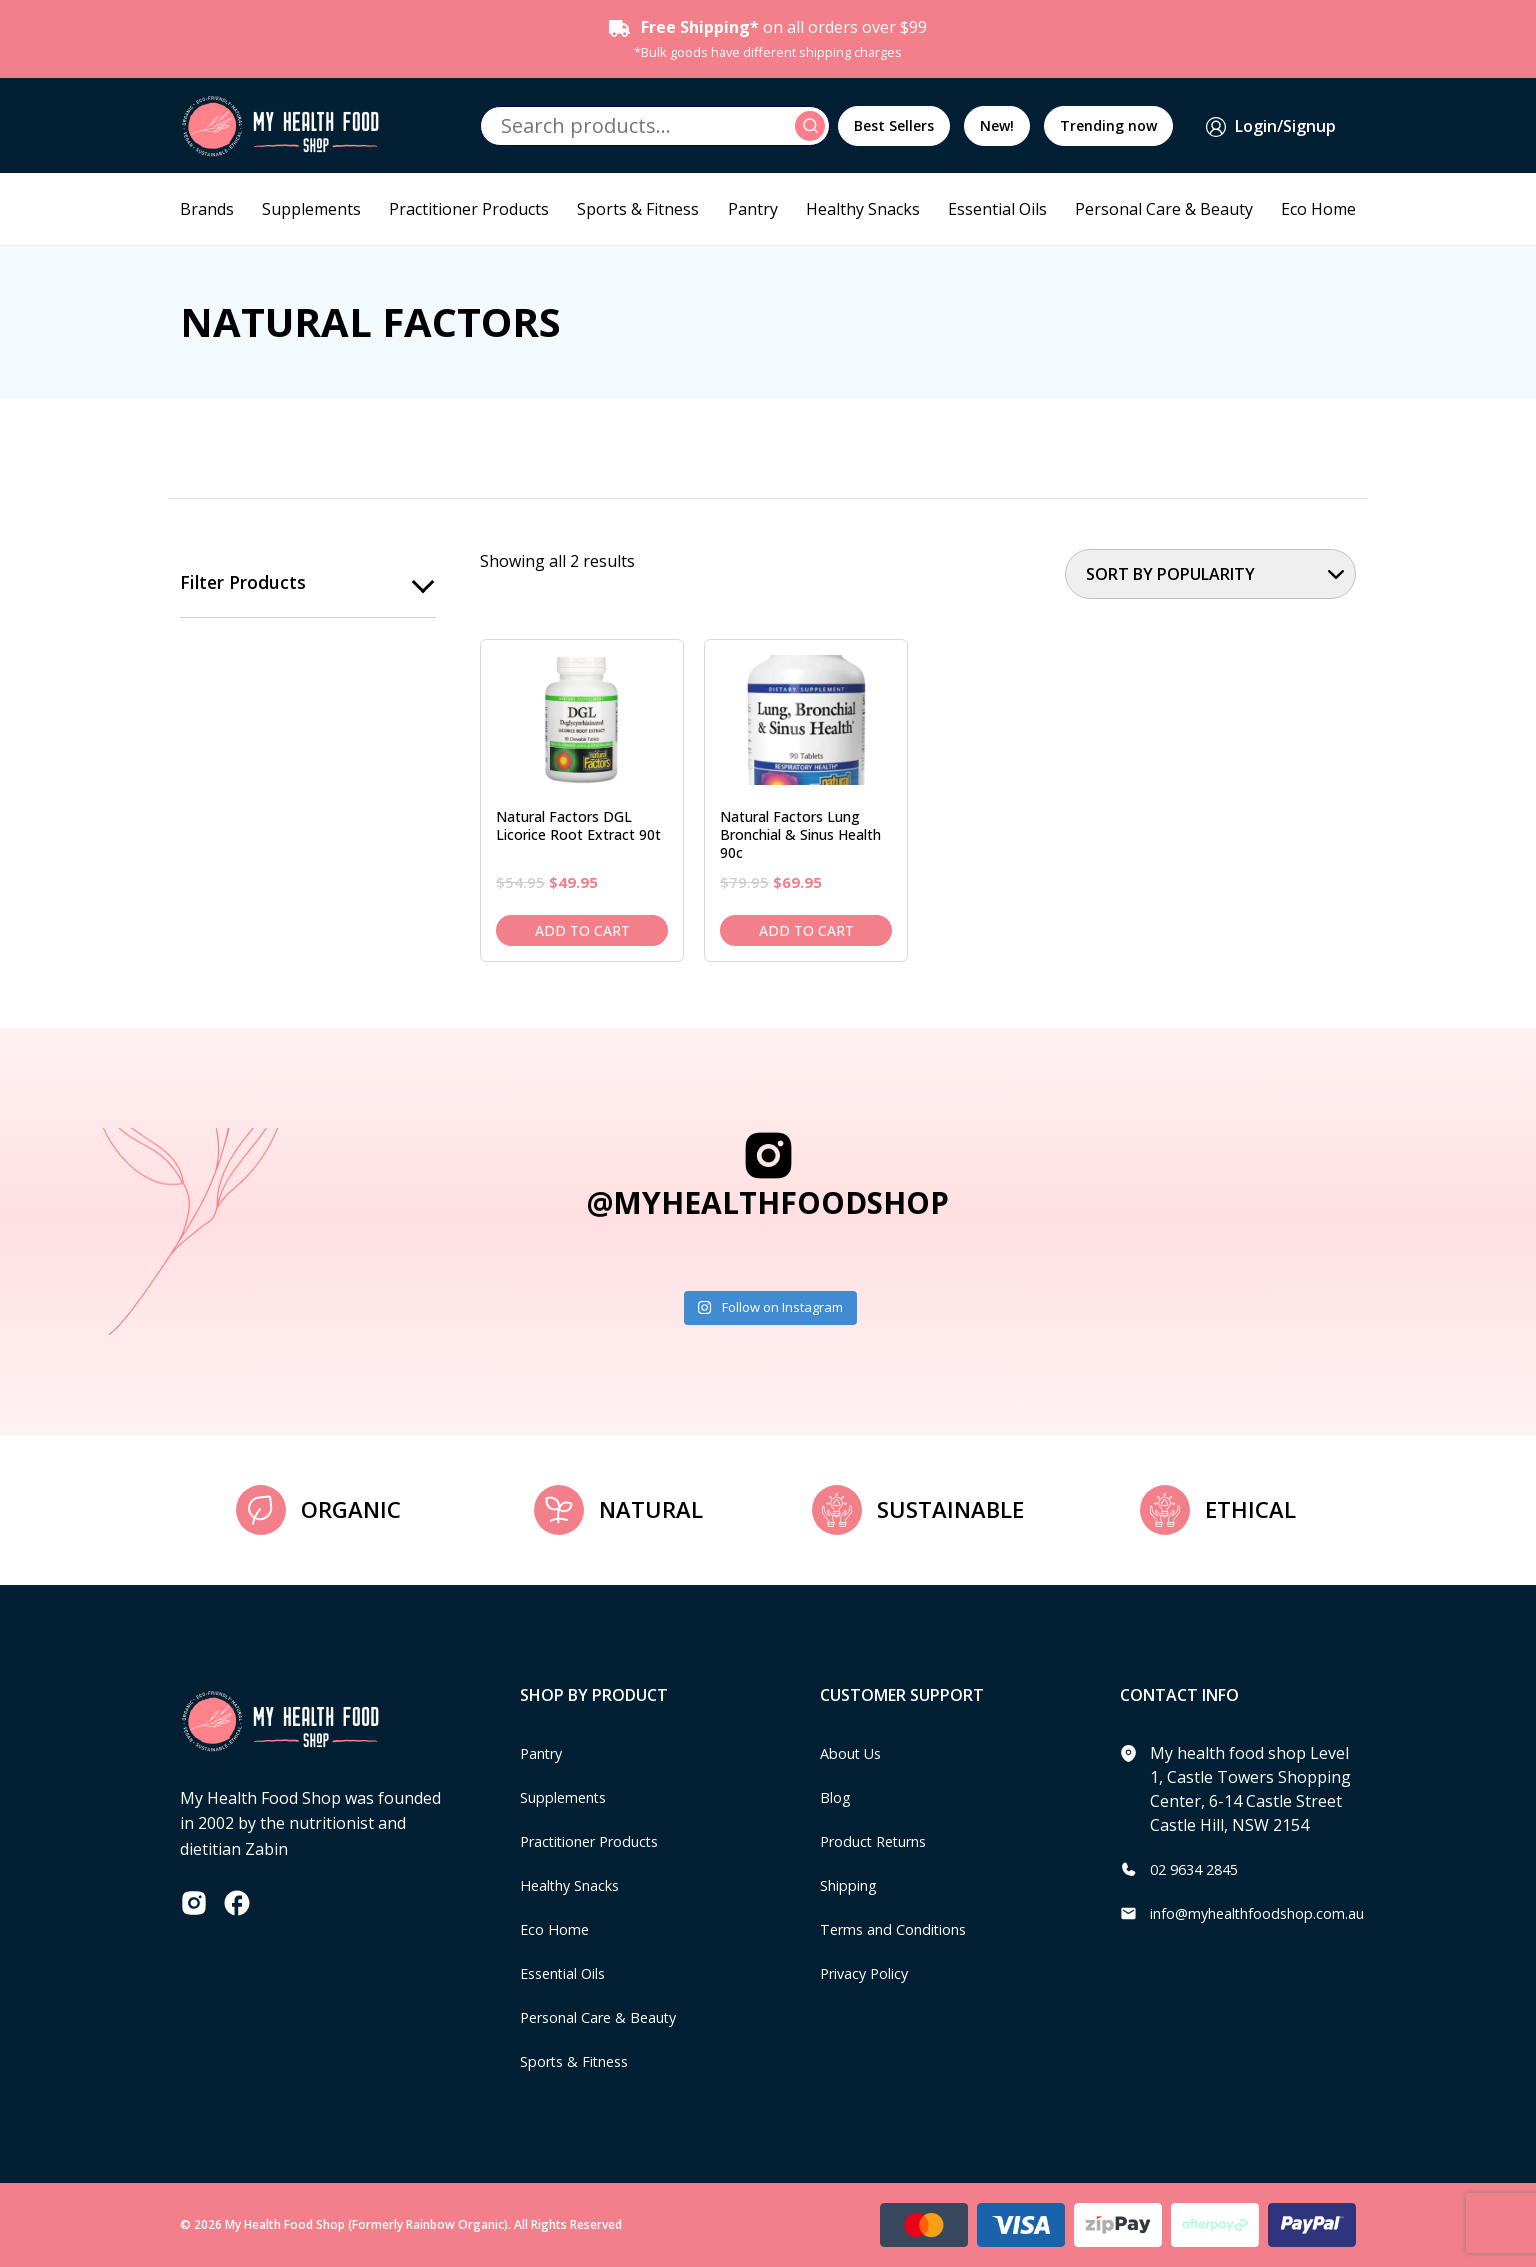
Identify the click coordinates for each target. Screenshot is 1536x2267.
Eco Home (1318, 209)
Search (813, 126)
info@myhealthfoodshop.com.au (1271, 1913)
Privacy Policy (870, 1973)
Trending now (1108, 125)
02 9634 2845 (1199, 1869)
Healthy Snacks (863, 209)
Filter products (244, 583)
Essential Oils (997, 209)
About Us (855, 1753)
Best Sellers (894, 125)
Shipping (853, 1885)
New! (997, 125)
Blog (837, 1797)
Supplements (311, 209)
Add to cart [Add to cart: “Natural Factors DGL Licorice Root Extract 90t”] (582, 930)
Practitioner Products (469, 209)
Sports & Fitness (638, 209)
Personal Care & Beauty (1164, 209)
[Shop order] (1210, 574)
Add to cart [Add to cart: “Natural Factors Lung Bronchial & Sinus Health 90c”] (806, 930)
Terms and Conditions (903, 1929)
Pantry (753, 209)
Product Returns (881, 1841)
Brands (207, 209)
